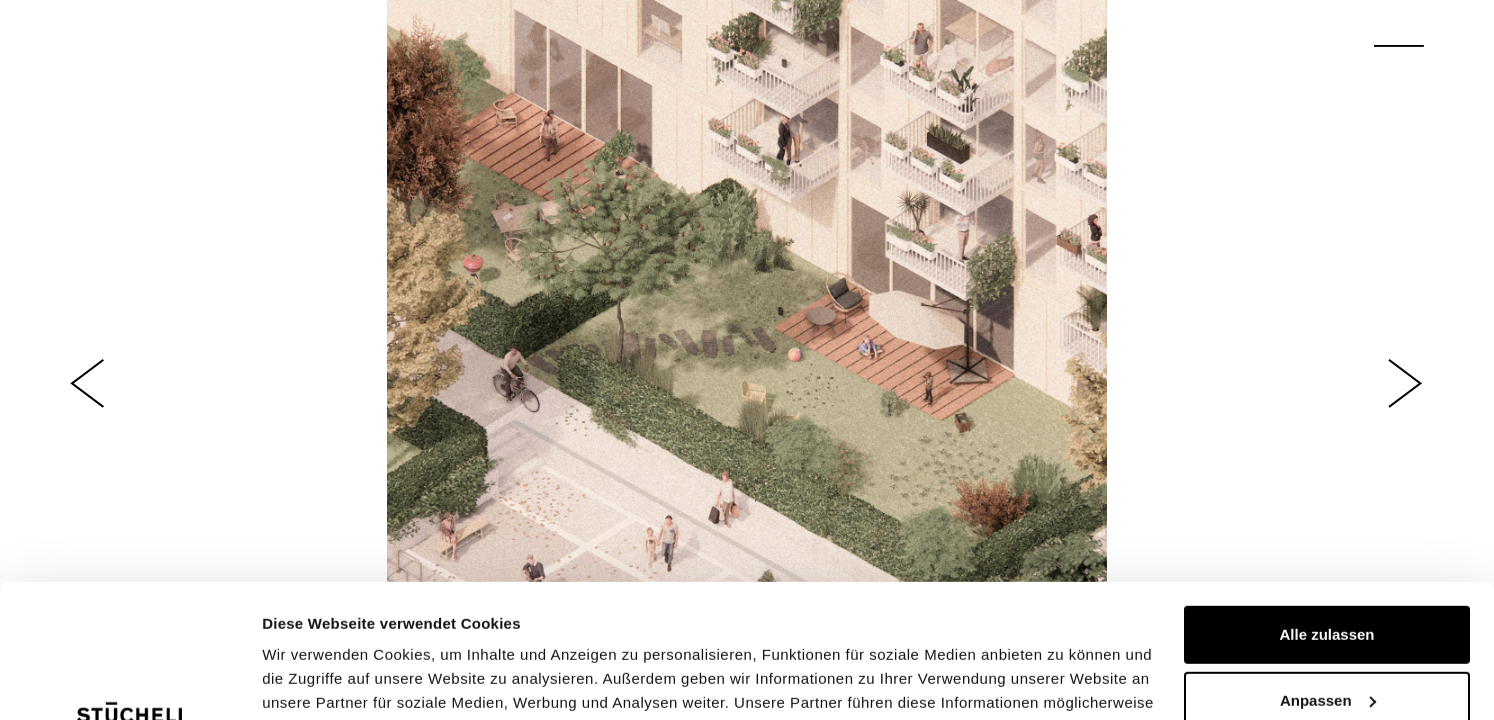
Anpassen (1328, 574)
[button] (88, 383)
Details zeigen (312, 680)
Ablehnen (1327, 640)
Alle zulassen (1326, 509)
